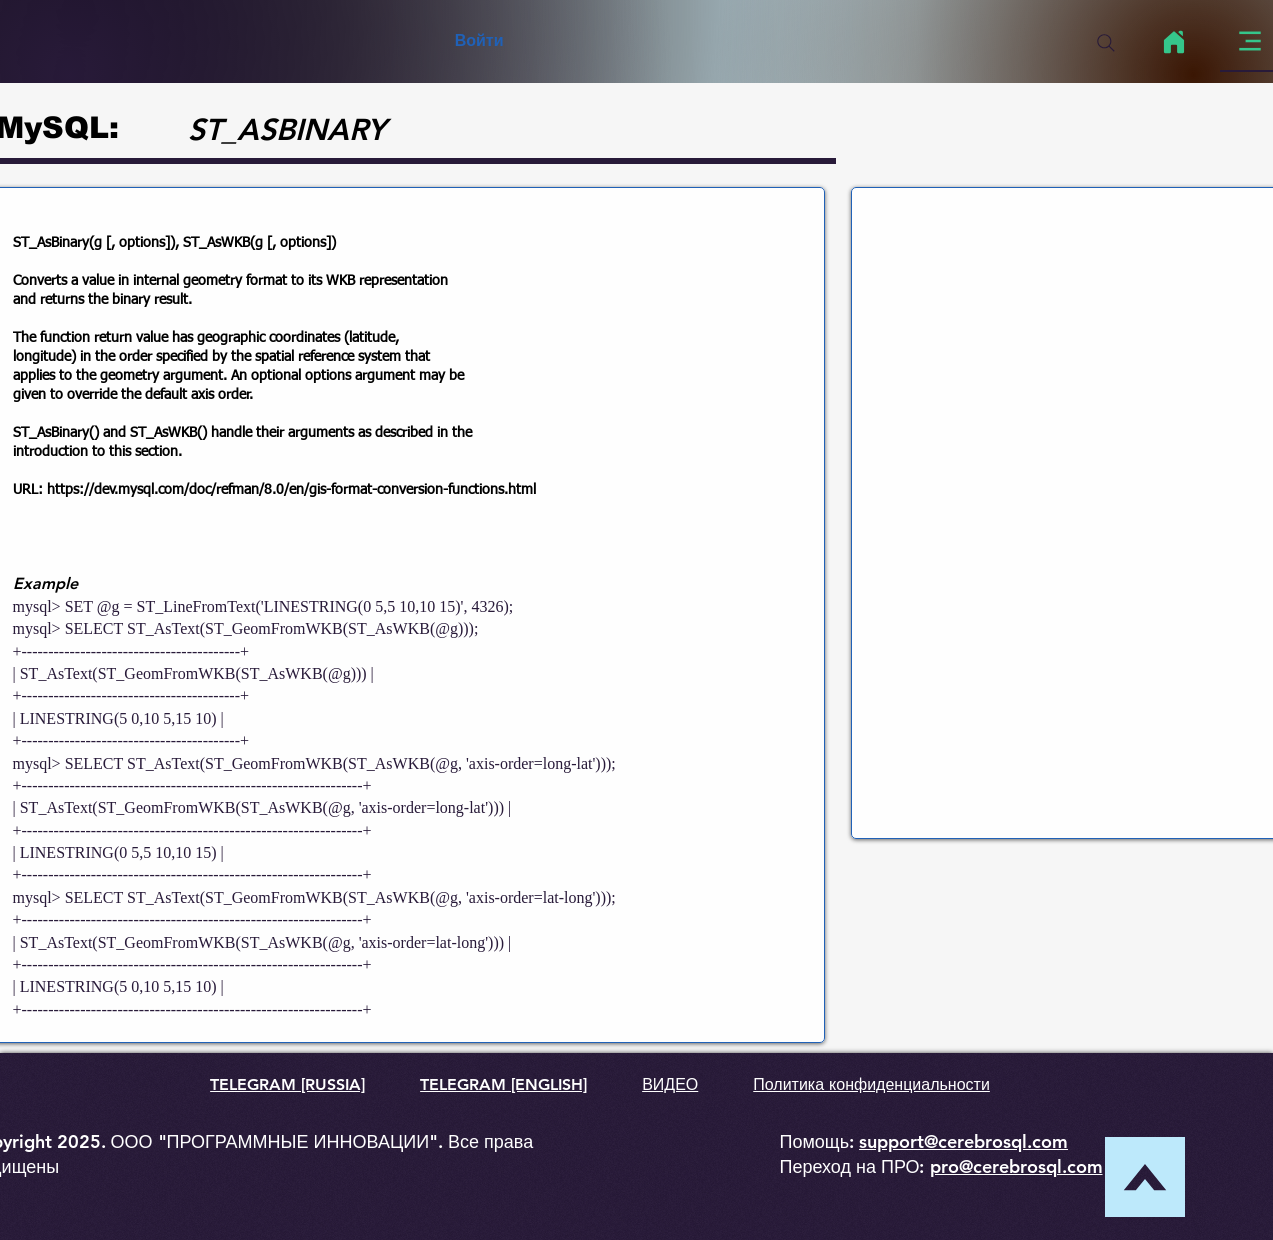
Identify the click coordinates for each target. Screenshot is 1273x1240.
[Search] (1106, 43)
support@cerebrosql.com (963, 1141)
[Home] (1174, 42)
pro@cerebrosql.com (1016, 1166)
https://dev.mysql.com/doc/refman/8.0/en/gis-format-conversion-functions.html (291, 490)
